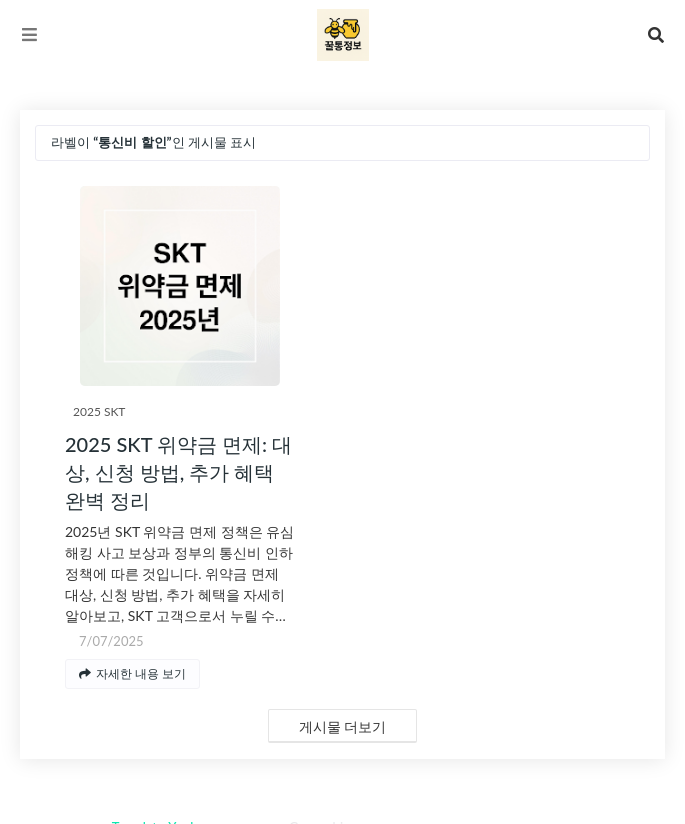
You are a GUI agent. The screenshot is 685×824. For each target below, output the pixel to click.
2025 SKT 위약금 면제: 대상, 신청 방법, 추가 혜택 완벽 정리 (178, 472)
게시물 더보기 (343, 726)
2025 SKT (99, 411)
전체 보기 (611, 142)
